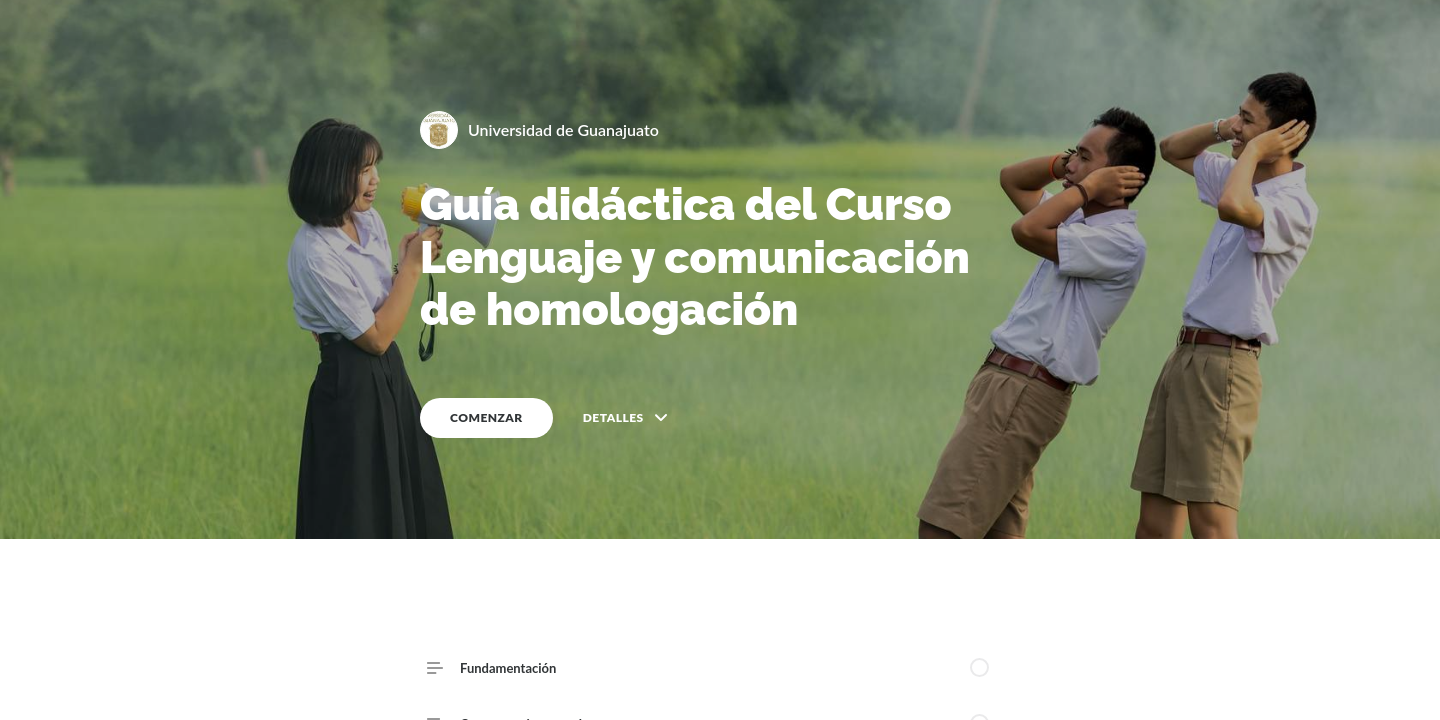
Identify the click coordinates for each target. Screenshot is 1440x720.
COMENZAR (486, 417)
